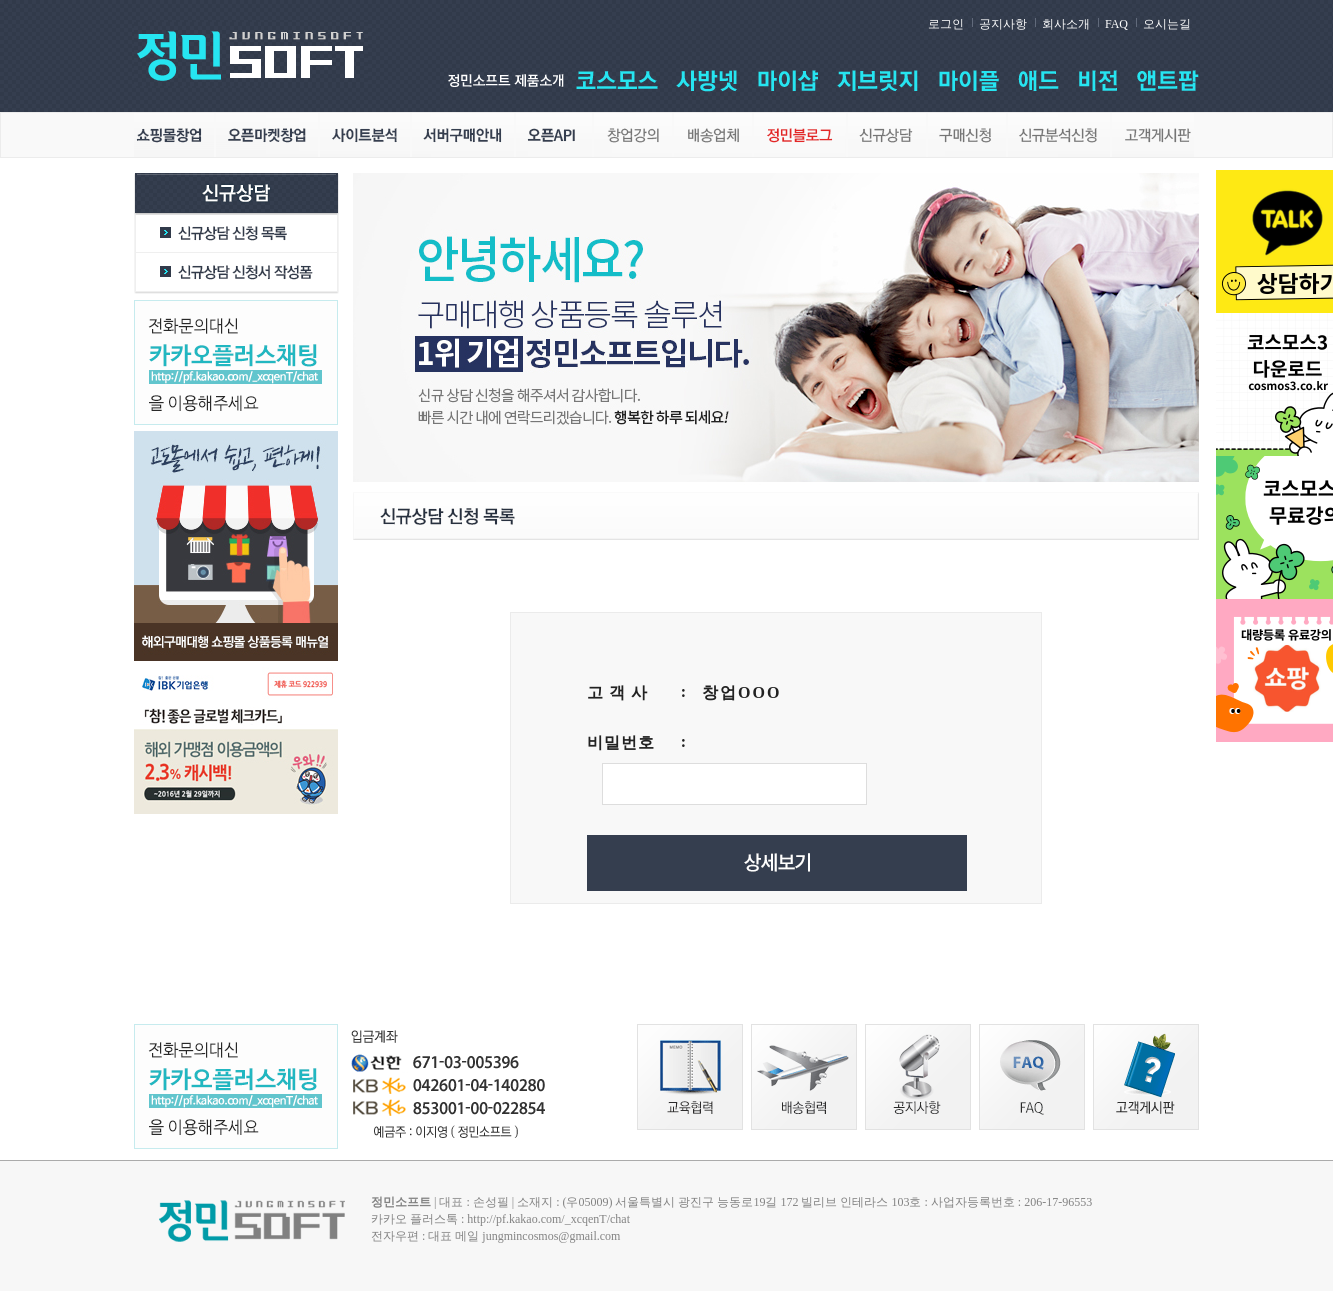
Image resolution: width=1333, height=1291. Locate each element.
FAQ (1116, 24)
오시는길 (1167, 24)
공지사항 (1003, 24)
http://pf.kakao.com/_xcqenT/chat (548, 1219)
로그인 (946, 24)
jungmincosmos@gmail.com (551, 1236)
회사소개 (1066, 24)
